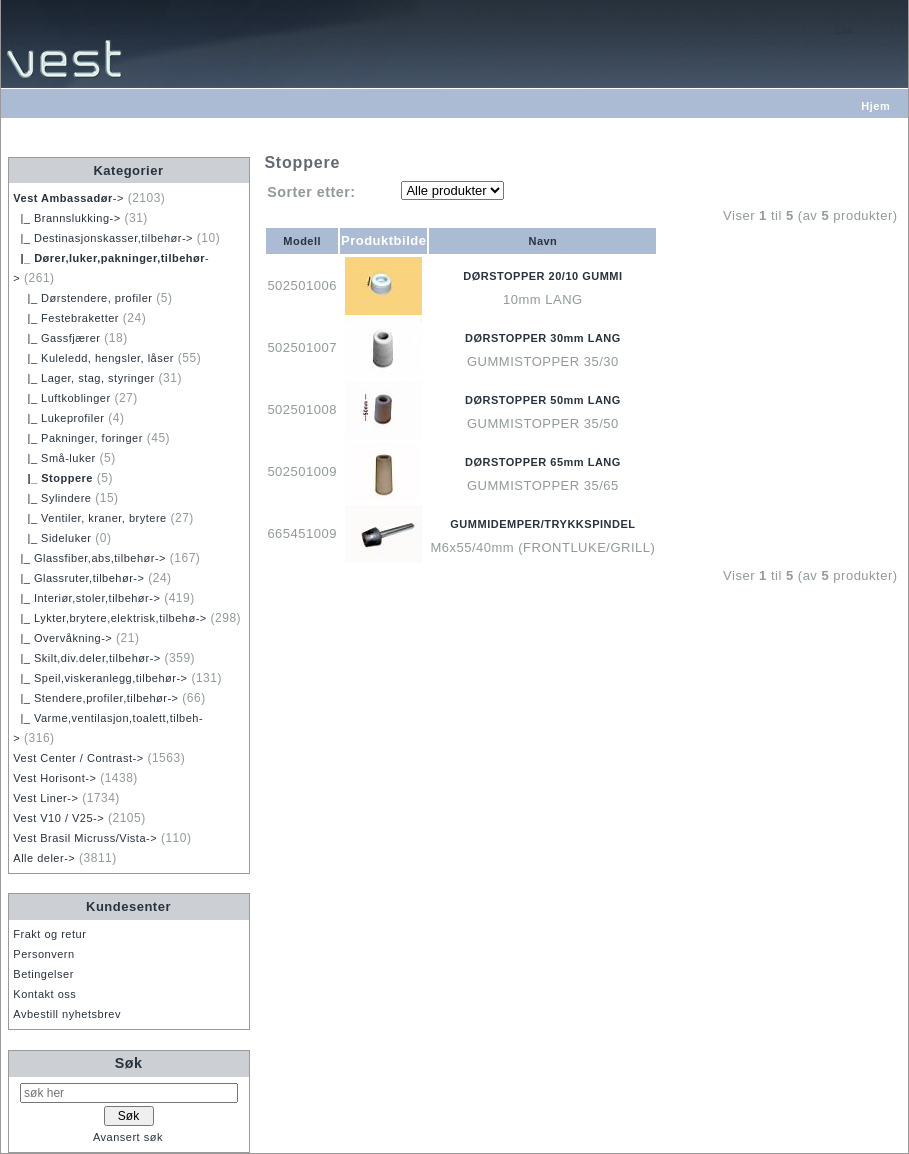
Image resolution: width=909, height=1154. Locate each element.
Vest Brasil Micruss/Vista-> (85, 838)
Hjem (875, 106)
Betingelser (43, 974)
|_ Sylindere (52, 498)
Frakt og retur (49, 934)
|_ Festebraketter (66, 318)
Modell (302, 241)
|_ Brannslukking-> (66, 218)
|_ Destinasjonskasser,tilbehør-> (103, 238)
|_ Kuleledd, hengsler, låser (93, 358)
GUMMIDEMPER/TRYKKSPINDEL (542, 524)
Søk (129, 1063)
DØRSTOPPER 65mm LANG (543, 462)
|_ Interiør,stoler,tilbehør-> (86, 598)
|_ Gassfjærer (56, 338)
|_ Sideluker (52, 538)
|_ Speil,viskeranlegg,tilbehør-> (100, 678)
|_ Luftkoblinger (61, 398)
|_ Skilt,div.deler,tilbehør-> (86, 658)
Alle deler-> (44, 858)
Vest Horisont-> (54, 778)
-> (68, 198)
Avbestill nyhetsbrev (67, 1014)
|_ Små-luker (54, 458)
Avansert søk (128, 1137)
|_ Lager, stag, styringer (83, 378)
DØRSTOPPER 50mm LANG (543, 400)
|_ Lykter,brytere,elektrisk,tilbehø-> (109, 618)
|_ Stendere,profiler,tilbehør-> (95, 698)
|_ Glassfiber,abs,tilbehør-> (89, 558)
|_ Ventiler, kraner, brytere (89, 518)
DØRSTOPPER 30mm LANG (543, 338)
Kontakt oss (44, 994)
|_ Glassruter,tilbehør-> (78, 578)
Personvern (43, 954)
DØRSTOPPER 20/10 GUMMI (542, 276)
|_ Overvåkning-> (62, 638)
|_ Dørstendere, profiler (82, 298)
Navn (542, 241)
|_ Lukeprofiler (58, 418)
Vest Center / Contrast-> (78, 758)
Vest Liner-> (45, 798)
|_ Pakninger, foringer (78, 438)
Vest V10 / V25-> (58, 818)
